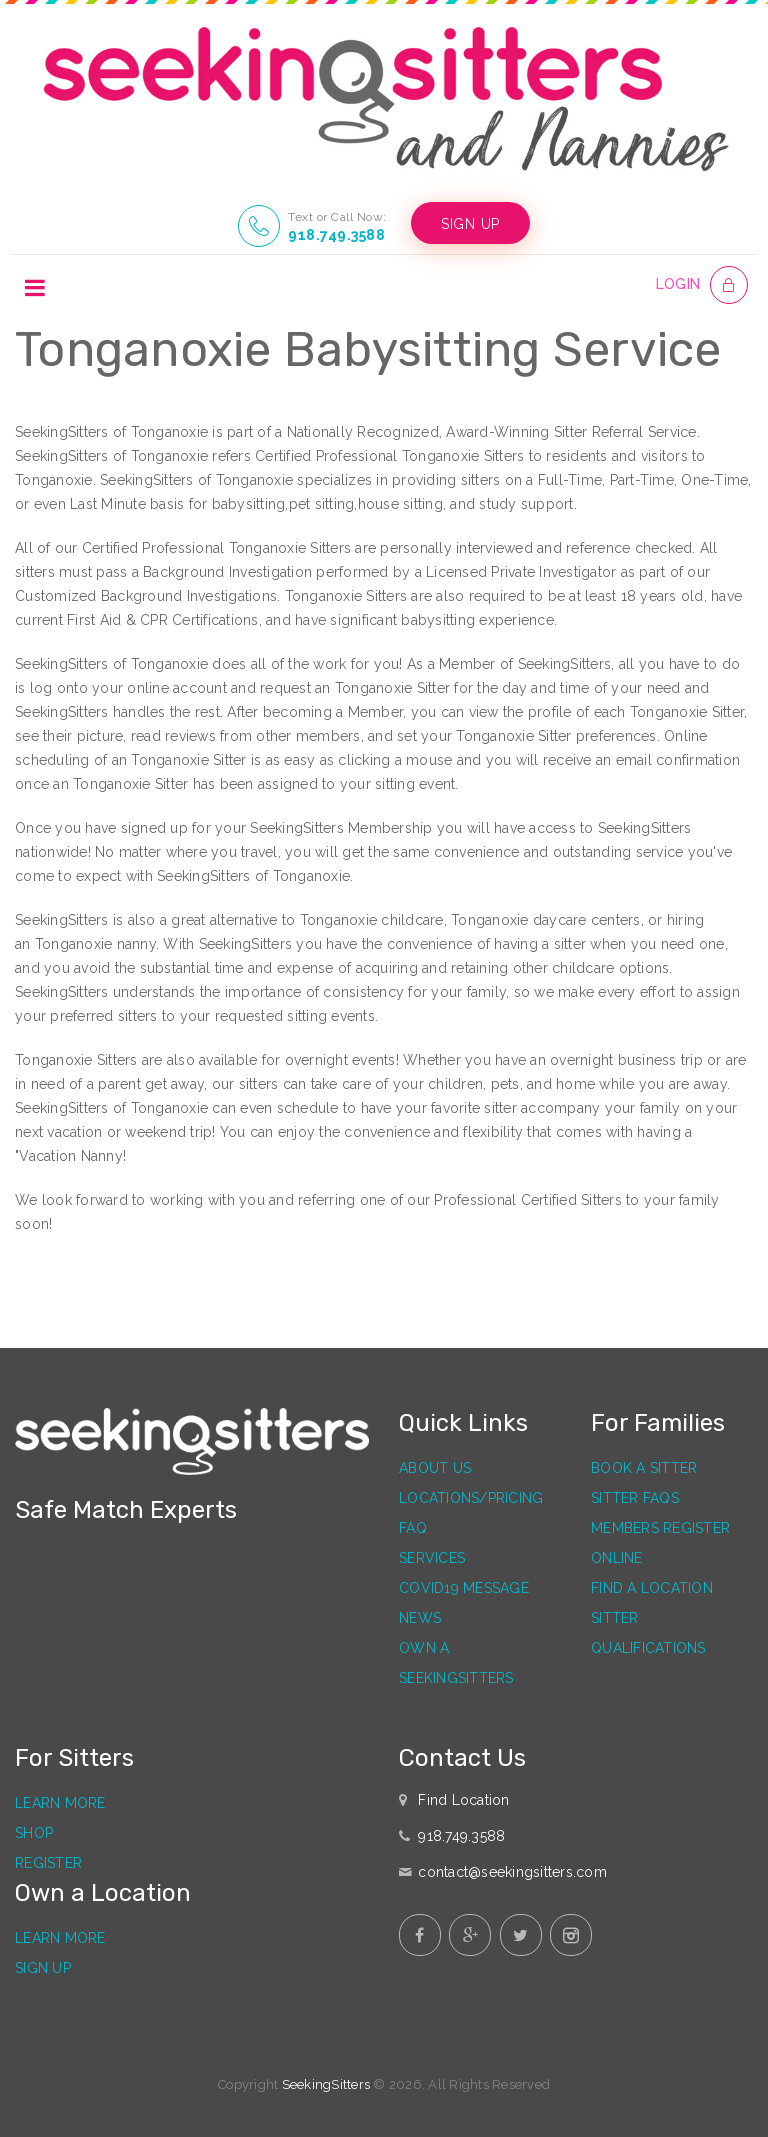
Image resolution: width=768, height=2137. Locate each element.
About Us (435, 1468)
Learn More (60, 1803)
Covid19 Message (464, 1588)
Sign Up (43, 1968)
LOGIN (678, 284)
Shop (34, 1833)
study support (526, 504)
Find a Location (652, 1588)
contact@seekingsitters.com (512, 1872)
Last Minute (108, 504)
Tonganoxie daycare (519, 920)
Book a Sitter (644, 1468)
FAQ (413, 1528)
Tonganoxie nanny (95, 944)
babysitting (249, 504)
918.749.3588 (336, 235)
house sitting (400, 504)
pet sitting (322, 504)
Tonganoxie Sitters (290, 548)
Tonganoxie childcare (372, 920)
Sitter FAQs (635, 1498)
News (420, 1618)
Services (432, 1558)
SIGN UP (470, 224)
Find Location (463, 1800)
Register (48, 1863)
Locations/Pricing (471, 1498)
